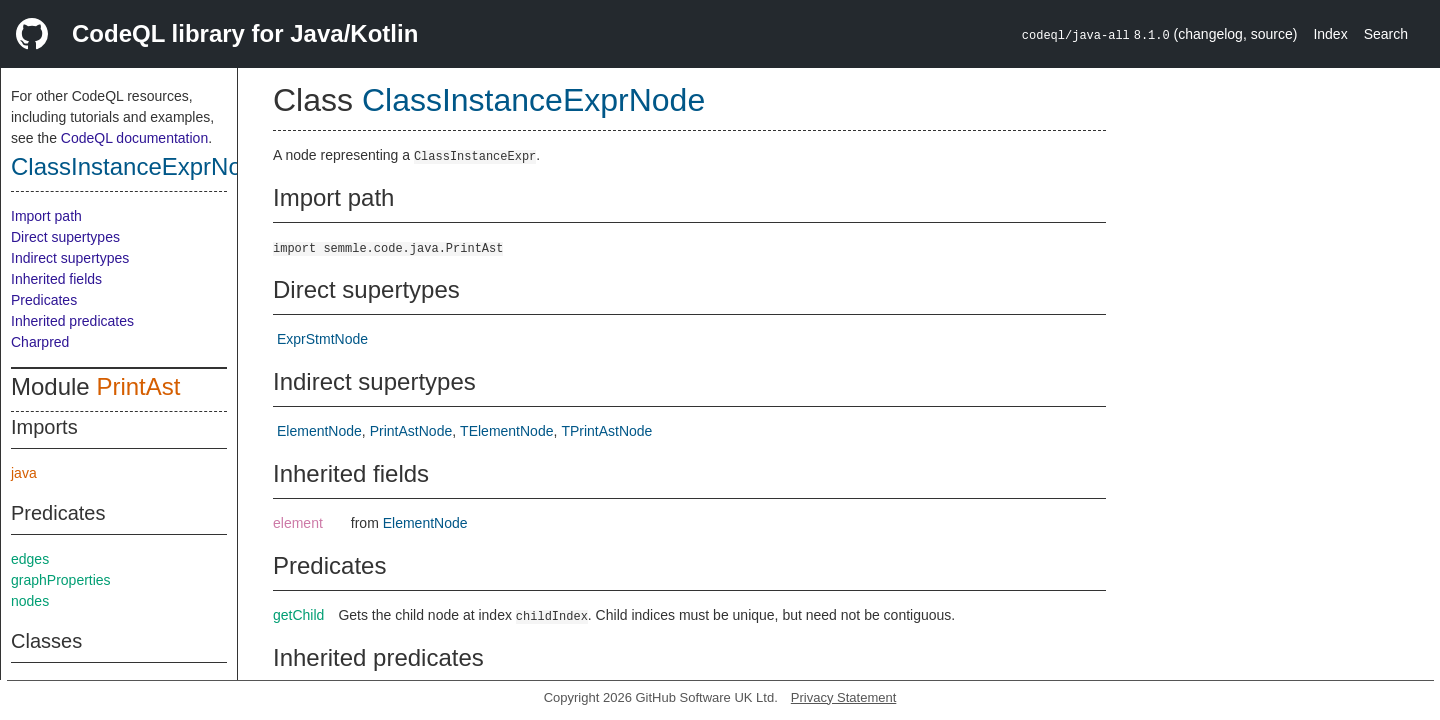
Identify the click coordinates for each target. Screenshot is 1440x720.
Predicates (44, 300)
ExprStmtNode (322, 339)
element (298, 523)
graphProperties (61, 580)
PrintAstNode (411, 431)
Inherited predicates (72, 321)
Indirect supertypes (70, 258)
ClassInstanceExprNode (139, 166)
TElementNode (506, 431)
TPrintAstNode (606, 431)
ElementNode (319, 431)
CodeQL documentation (134, 138)
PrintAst (138, 386)
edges (30, 559)
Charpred (40, 342)
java (24, 473)
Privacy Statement (844, 697)
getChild (298, 615)
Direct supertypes (65, 237)
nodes (30, 601)
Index (1330, 34)
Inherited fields (56, 279)
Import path (46, 216)
